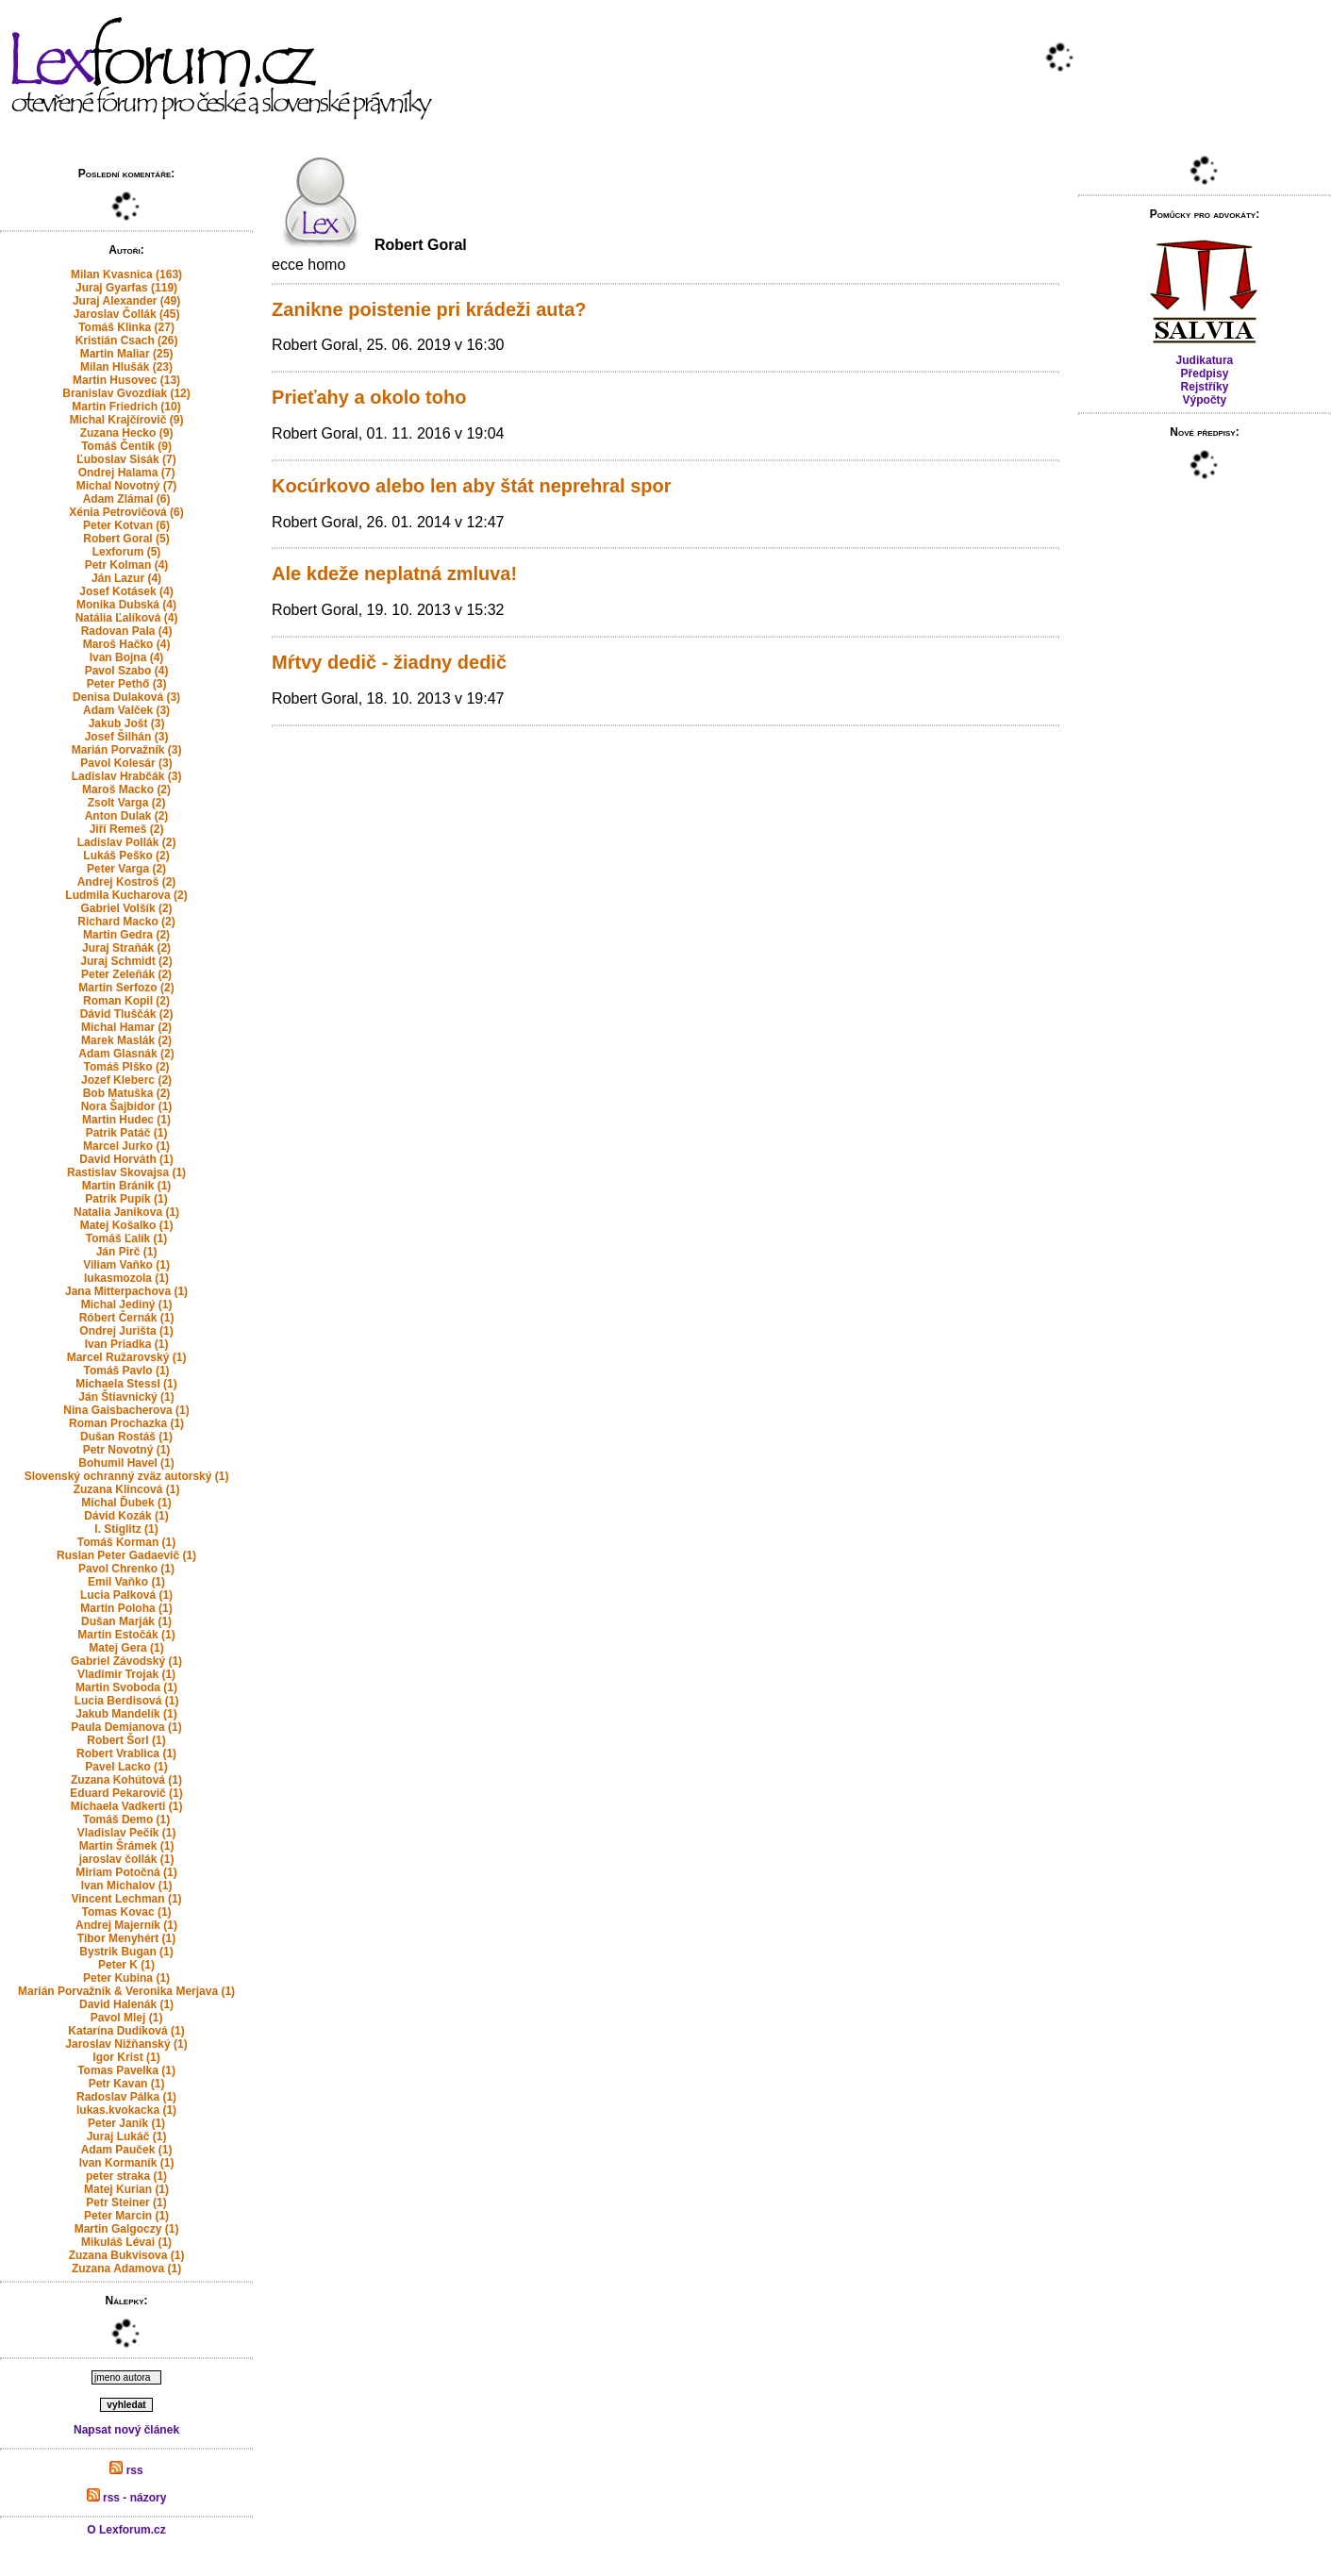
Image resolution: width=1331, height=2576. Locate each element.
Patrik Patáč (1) (127, 1132)
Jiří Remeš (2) (127, 829)
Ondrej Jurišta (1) (126, 1331)
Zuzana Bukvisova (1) (127, 2255)
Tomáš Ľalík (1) (126, 1238)
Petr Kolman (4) (127, 565)
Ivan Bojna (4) (127, 657)
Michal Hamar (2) (126, 1027)
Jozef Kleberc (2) (126, 1080)
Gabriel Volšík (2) (126, 908)
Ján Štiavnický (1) (126, 1397)
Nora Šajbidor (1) (127, 1106)
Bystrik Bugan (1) (126, 1951)
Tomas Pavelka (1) (126, 2070)
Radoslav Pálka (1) (126, 2096)
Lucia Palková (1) (126, 1595)
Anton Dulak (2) (127, 816)
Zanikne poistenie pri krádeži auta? (429, 309)
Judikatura (1205, 360)
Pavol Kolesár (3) (126, 763)
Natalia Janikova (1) (126, 1212)
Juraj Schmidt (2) (126, 961)
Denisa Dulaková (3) (126, 697)
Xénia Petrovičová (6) (126, 512)
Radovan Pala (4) (127, 631)
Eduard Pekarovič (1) (126, 1793)
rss (125, 2470)
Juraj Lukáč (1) (127, 2136)
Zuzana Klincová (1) (127, 1489)
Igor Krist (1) (125, 2057)
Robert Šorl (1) (126, 1740)
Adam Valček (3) (126, 710)
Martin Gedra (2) (126, 934)
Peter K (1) (126, 1964)
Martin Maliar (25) (127, 353)
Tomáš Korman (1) (126, 1542)
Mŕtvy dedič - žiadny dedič (389, 662)
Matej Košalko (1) (127, 1225)
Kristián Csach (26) (126, 340)
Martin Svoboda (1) (126, 1687)
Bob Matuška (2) (127, 1093)
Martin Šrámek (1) (127, 1846)
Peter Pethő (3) (127, 683)
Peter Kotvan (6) (126, 525)
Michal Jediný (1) (127, 1304)
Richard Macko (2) (126, 921)
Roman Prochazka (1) (126, 1423)
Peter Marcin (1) (126, 2215)
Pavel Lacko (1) (126, 1766)
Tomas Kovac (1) (126, 1912)
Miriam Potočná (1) (125, 1872)
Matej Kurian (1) (126, 2189)
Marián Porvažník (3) (127, 749)
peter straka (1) (126, 2176)
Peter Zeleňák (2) (126, 974)
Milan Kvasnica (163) (126, 274)
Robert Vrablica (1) (126, 1753)
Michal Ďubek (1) (126, 1502)
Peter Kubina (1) (126, 1978)
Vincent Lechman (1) (126, 1898)
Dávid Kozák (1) (126, 1515)
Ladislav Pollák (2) (126, 842)
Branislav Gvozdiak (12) (126, 393)
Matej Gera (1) (126, 1647)
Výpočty (1205, 400)
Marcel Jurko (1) (126, 1146)
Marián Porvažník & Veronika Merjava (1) (126, 1991)
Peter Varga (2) (126, 868)
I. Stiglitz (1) (126, 1529)
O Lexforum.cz (126, 2529)
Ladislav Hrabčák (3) (127, 776)
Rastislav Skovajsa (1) (126, 1172)
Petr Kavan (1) (127, 2083)
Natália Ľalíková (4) (126, 617)
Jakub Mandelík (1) (125, 1713)
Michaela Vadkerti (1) (127, 1806)
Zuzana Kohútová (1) (126, 1780)
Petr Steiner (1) (126, 2202)
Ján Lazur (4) (126, 578)
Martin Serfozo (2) (126, 987)
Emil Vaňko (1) (126, 1581)
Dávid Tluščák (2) (127, 1014)
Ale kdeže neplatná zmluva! (394, 573)
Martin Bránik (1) (127, 1185)
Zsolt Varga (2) (127, 802)
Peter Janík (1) (126, 2123)
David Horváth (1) (126, 1159)
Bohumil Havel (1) (126, 1463)
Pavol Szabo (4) (127, 670)
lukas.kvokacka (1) (126, 2110)
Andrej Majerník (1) (126, 1925)
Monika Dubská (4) (126, 604)
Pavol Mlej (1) (127, 2017)
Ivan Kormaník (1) (127, 2162)
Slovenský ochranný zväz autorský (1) (127, 1476)
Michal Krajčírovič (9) (127, 419)
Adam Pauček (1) (127, 2149)
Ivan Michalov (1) (127, 1885)
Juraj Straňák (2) (126, 948)
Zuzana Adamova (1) (126, 2268)
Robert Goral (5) (126, 538)
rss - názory (127, 2497)
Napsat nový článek (126, 2429)
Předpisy (1205, 373)
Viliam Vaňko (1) (126, 1264)
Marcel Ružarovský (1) (127, 1357)
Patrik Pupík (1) (126, 1198)
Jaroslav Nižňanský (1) (126, 2044)
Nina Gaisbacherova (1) (126, 1410)
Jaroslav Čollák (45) (127, 314)
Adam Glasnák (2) (126, 1053)
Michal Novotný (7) (126, 485)
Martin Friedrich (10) (126, 406)
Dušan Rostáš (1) (126, 1436)
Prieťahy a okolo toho (369, 397)
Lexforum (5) (126, 551)
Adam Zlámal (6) (127, 499)
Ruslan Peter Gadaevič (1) (126, 1555)
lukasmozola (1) (126, 1278)
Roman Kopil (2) (126, 1000)
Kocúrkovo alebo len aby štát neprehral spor (471, 485)
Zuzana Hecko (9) (127, 433)
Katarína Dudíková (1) (126, 2030)
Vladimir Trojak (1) (126, 1674)
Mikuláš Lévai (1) (126, 2242)
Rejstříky (1205, 386)
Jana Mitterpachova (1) (126, 1291)
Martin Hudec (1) (126, 1119)
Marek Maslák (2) (126, 1040)
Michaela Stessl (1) (125, 1383)
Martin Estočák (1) (126, 1634)
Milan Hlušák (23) (126, 367)
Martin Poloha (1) (126, 1608)
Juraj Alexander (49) (126, 300)
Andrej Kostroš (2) (126, 882)
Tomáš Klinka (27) (126, 327)
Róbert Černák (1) (127, 1317)
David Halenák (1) (126, 2004)
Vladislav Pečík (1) (126, 1832)
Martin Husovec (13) (126, 380)
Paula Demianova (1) (126, 1727)
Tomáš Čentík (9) (126, 446)
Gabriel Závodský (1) (126, 1661)
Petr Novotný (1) (127, 1449)
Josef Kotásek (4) (126, 591)
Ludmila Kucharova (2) (126, 895)
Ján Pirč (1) (127, 1251)
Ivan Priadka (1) (127, 1344)
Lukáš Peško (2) (126, 855)
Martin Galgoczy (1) (127, 2228)
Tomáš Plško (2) (126, 1066)
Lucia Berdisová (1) (127, 1700)
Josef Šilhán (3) (127, 736)
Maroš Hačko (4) (127, 644)
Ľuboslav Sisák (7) (125, 459)
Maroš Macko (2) (126, 789)
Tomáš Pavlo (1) (126, 1370)
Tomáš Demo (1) (126, 1819)
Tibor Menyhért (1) (126, 1938)
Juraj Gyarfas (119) (126, 287)
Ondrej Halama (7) (126, 472)
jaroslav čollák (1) (127, 1859)
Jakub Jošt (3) (127, 723)
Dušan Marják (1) (126, 1621)
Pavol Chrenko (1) (126, 1568)
